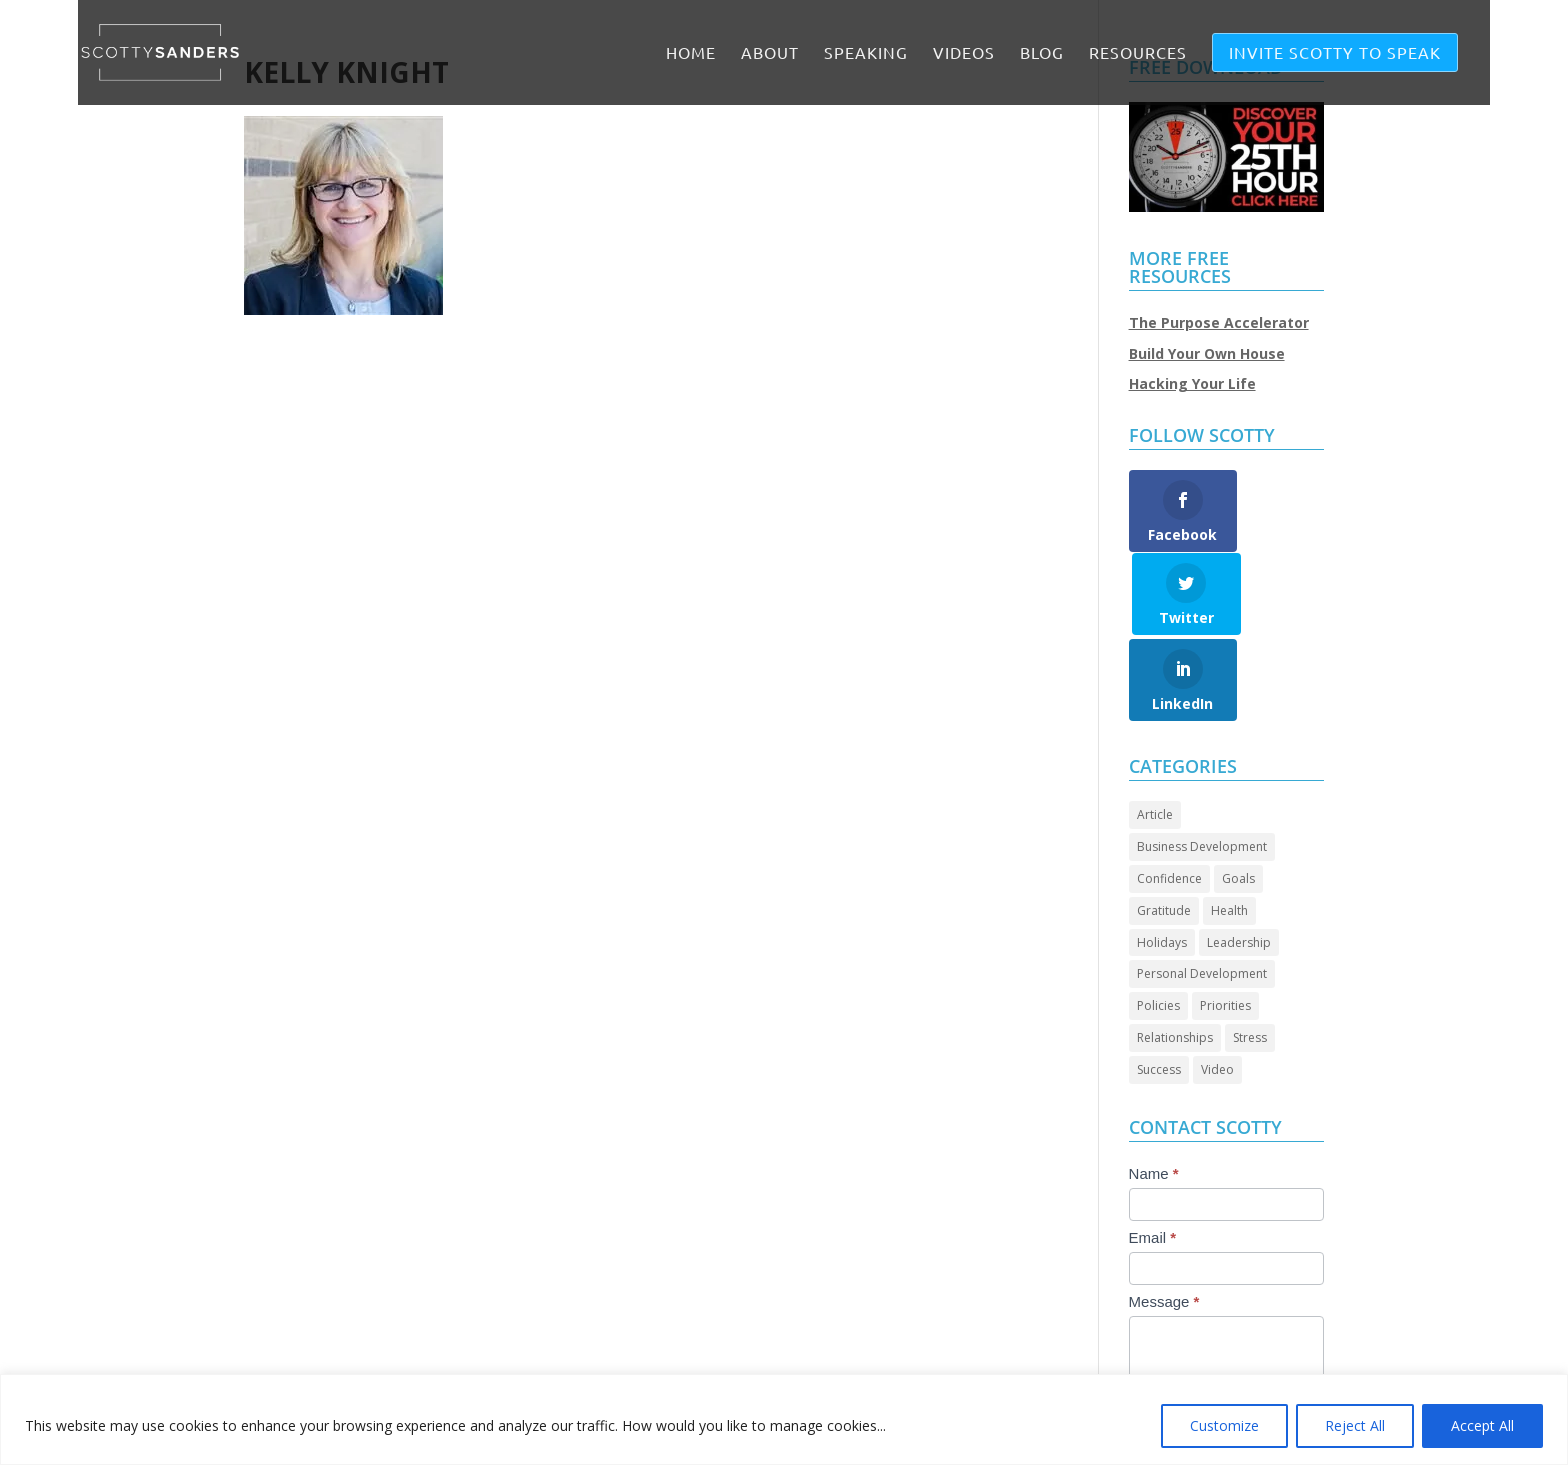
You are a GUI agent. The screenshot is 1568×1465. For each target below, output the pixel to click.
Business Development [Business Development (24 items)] (1202, 764)
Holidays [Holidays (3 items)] (1162, 859)
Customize (1224, 1425)
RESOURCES (1138, 53)
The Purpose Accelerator (1219, 322)
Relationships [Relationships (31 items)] (1175, 955)
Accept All (1482, 1425)
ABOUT (770, 53)
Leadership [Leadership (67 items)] (1239, 859)
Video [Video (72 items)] (1217, 986)
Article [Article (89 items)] (1155, 732)
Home (691, 53)
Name (1154, 1090)
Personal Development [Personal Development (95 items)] (1202, 891)
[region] (784, 1419)
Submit (1173, 1362)
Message (1164, 1218)
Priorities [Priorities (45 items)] (1225, 923)
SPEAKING (866, 53)
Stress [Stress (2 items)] (1250, 955)
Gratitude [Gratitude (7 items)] (1164, 827)
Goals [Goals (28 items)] (1238, 796)
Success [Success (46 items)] (1159, 986)
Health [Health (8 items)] (1229, 827)
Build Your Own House (1207, 353)
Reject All (1355, 1425)
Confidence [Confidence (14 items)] (1169, 796)
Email (1153, 1154)
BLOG (1042, 53)
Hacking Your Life (1192, 383)
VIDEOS (964, 53)
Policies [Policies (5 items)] (1158, 923)
